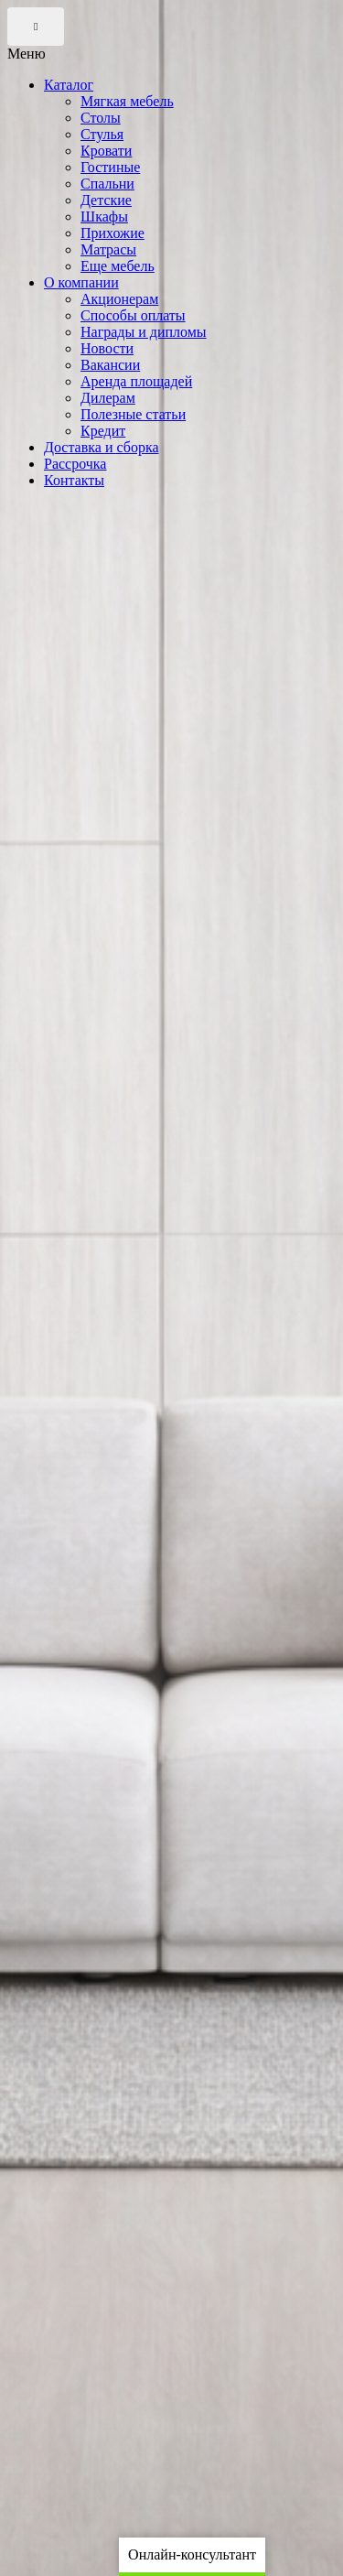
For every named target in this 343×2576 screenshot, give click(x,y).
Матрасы (108, 249)
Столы (100, 117)
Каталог (68, 84)
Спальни (107, 183)
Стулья (101, 134)
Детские (106, 200)
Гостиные (110, 167)
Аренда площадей (136, 381)
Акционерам (119, 299)
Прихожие (112, 233)
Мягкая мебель (127, 101)
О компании (81, 282)
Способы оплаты (133, 315)
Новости (107, 348)
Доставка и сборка (101, 447)
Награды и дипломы (143, 332)
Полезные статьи (133, 414)
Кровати (106, 150)
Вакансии (110, 365)
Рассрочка (75, 463)
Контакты (74, 480)
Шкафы (104, 216)
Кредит (102, 430)
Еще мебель (117, 266)
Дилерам (107, 398)
